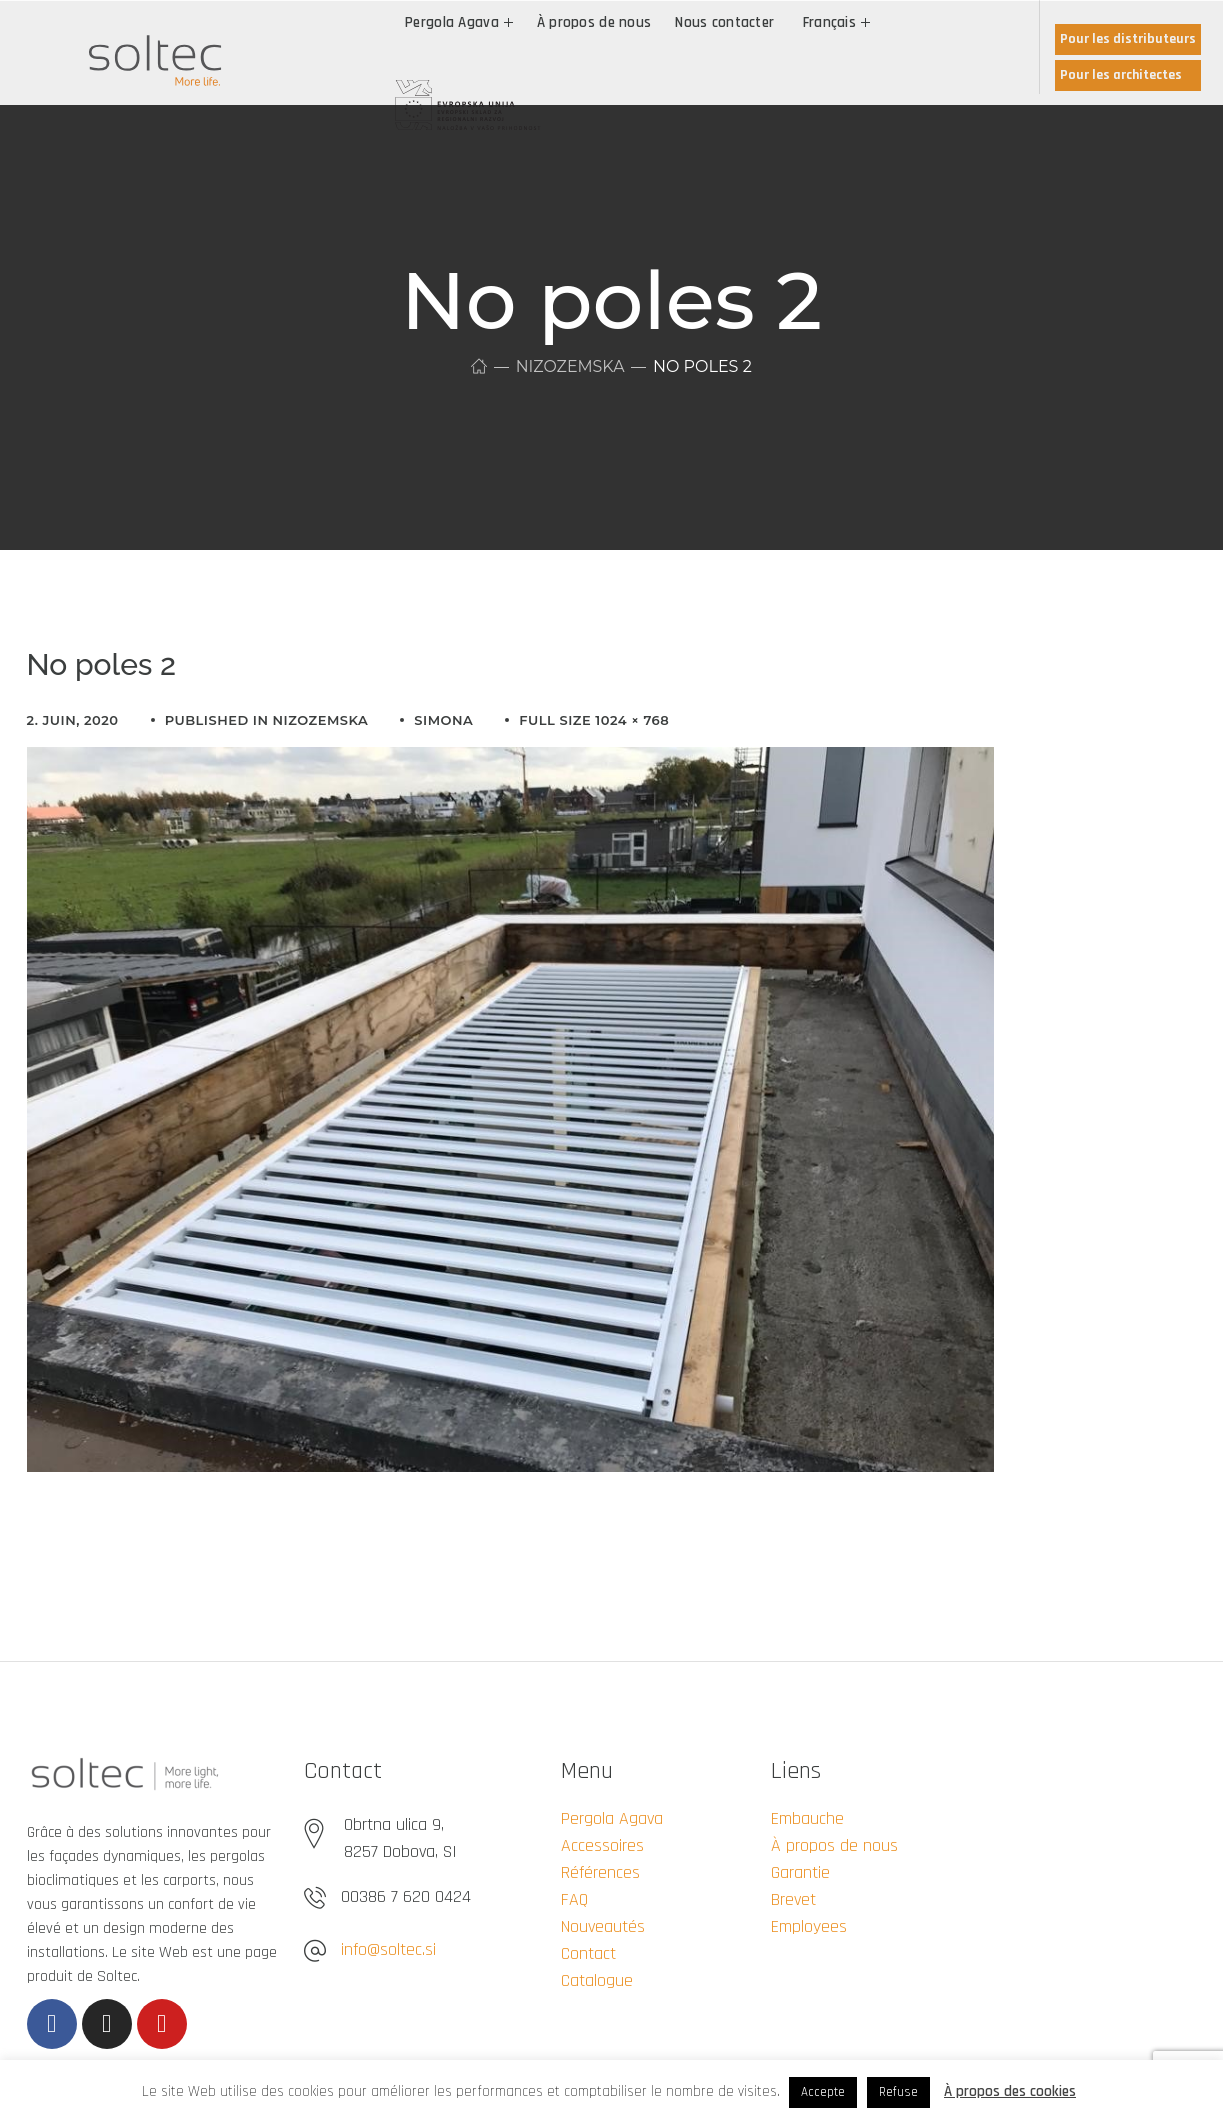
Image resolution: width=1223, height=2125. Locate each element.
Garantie (800, 1872)
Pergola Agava (612, 1818)
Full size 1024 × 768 (594, 720)
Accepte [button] (823, 2092)
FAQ (574, 1899)
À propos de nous (834, 1845)
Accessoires (602, 1845)
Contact (588, 1953)
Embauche (807, 1818)
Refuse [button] (898, 2092)
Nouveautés (603, 1926)
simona (443, 720)
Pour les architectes (1121, 75)
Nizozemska (570, 366)
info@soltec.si (388, 1949)
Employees (809, 1926)
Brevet (793, 1899)
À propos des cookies (1010, 2091)
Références (600, 1872)
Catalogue (597, 1980)
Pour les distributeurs (1128, 39)
